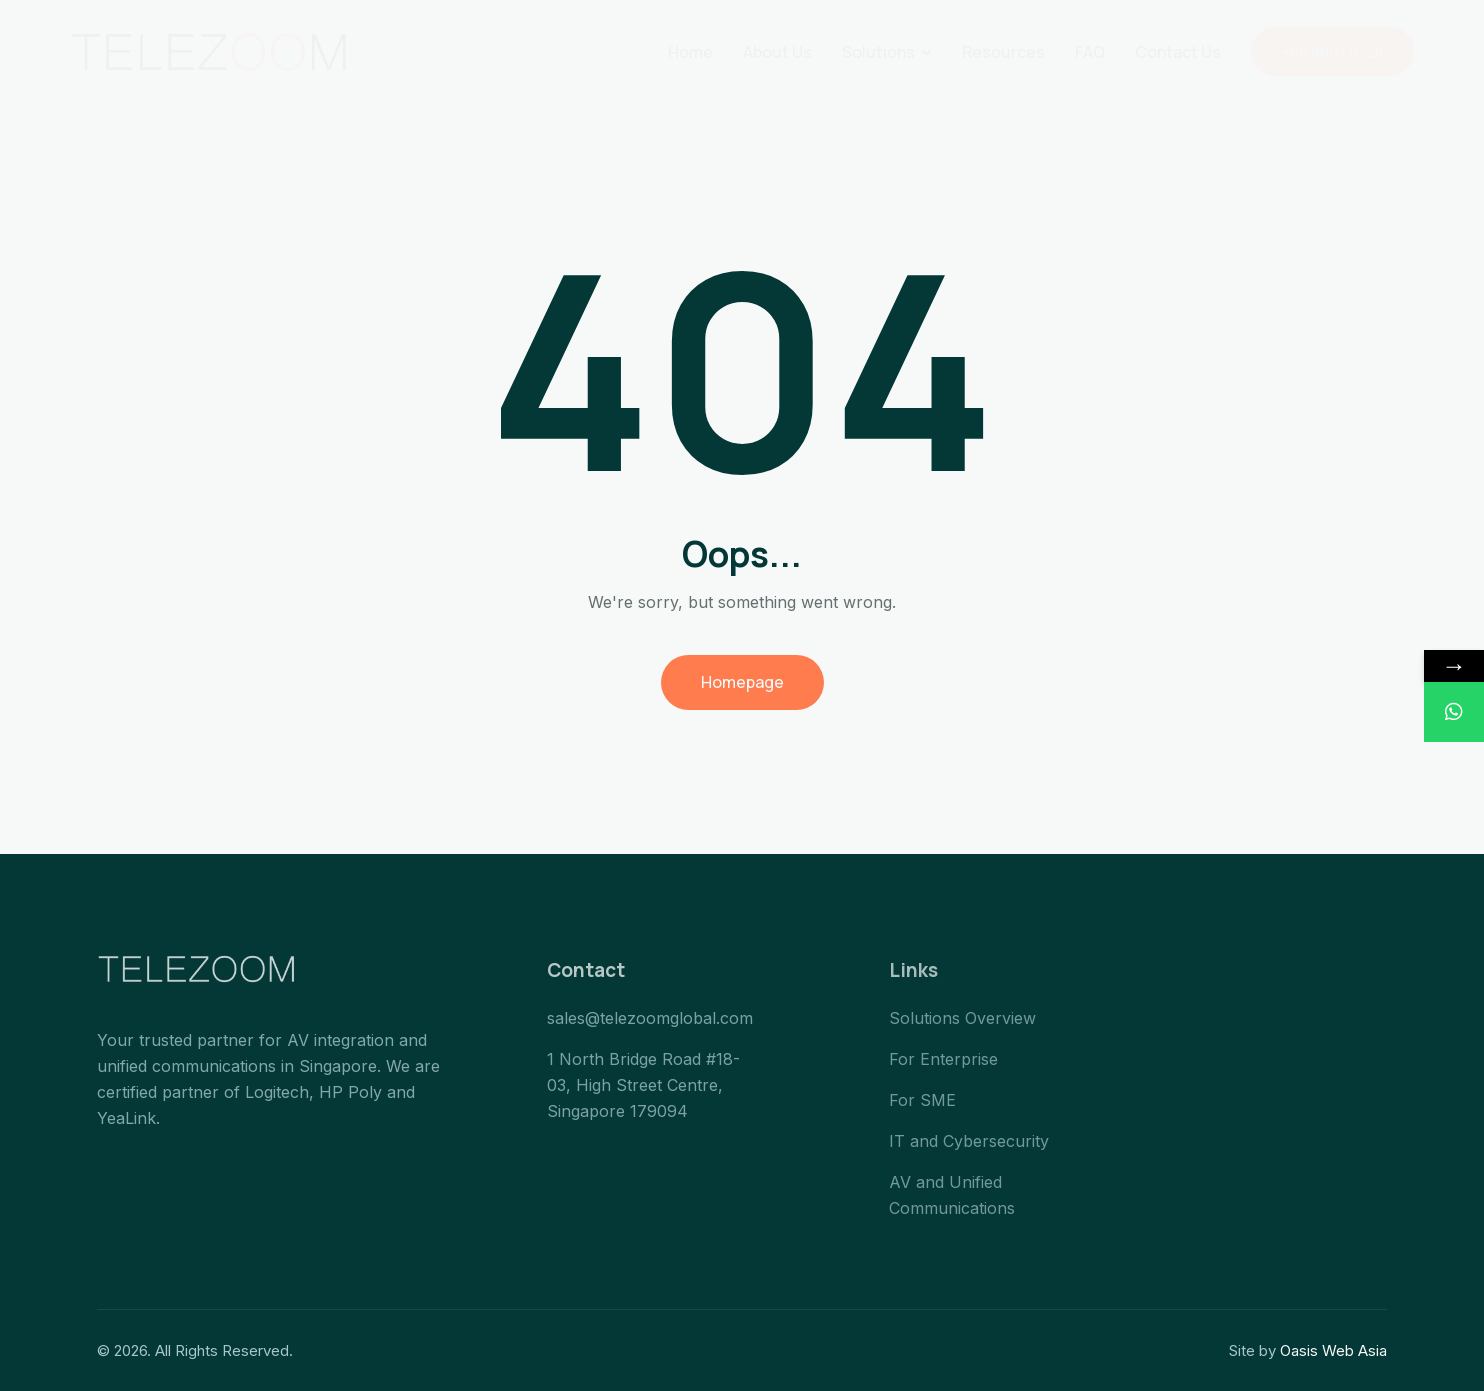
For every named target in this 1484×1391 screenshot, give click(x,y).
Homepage (742, 682)
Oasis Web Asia (1333, 1350)
